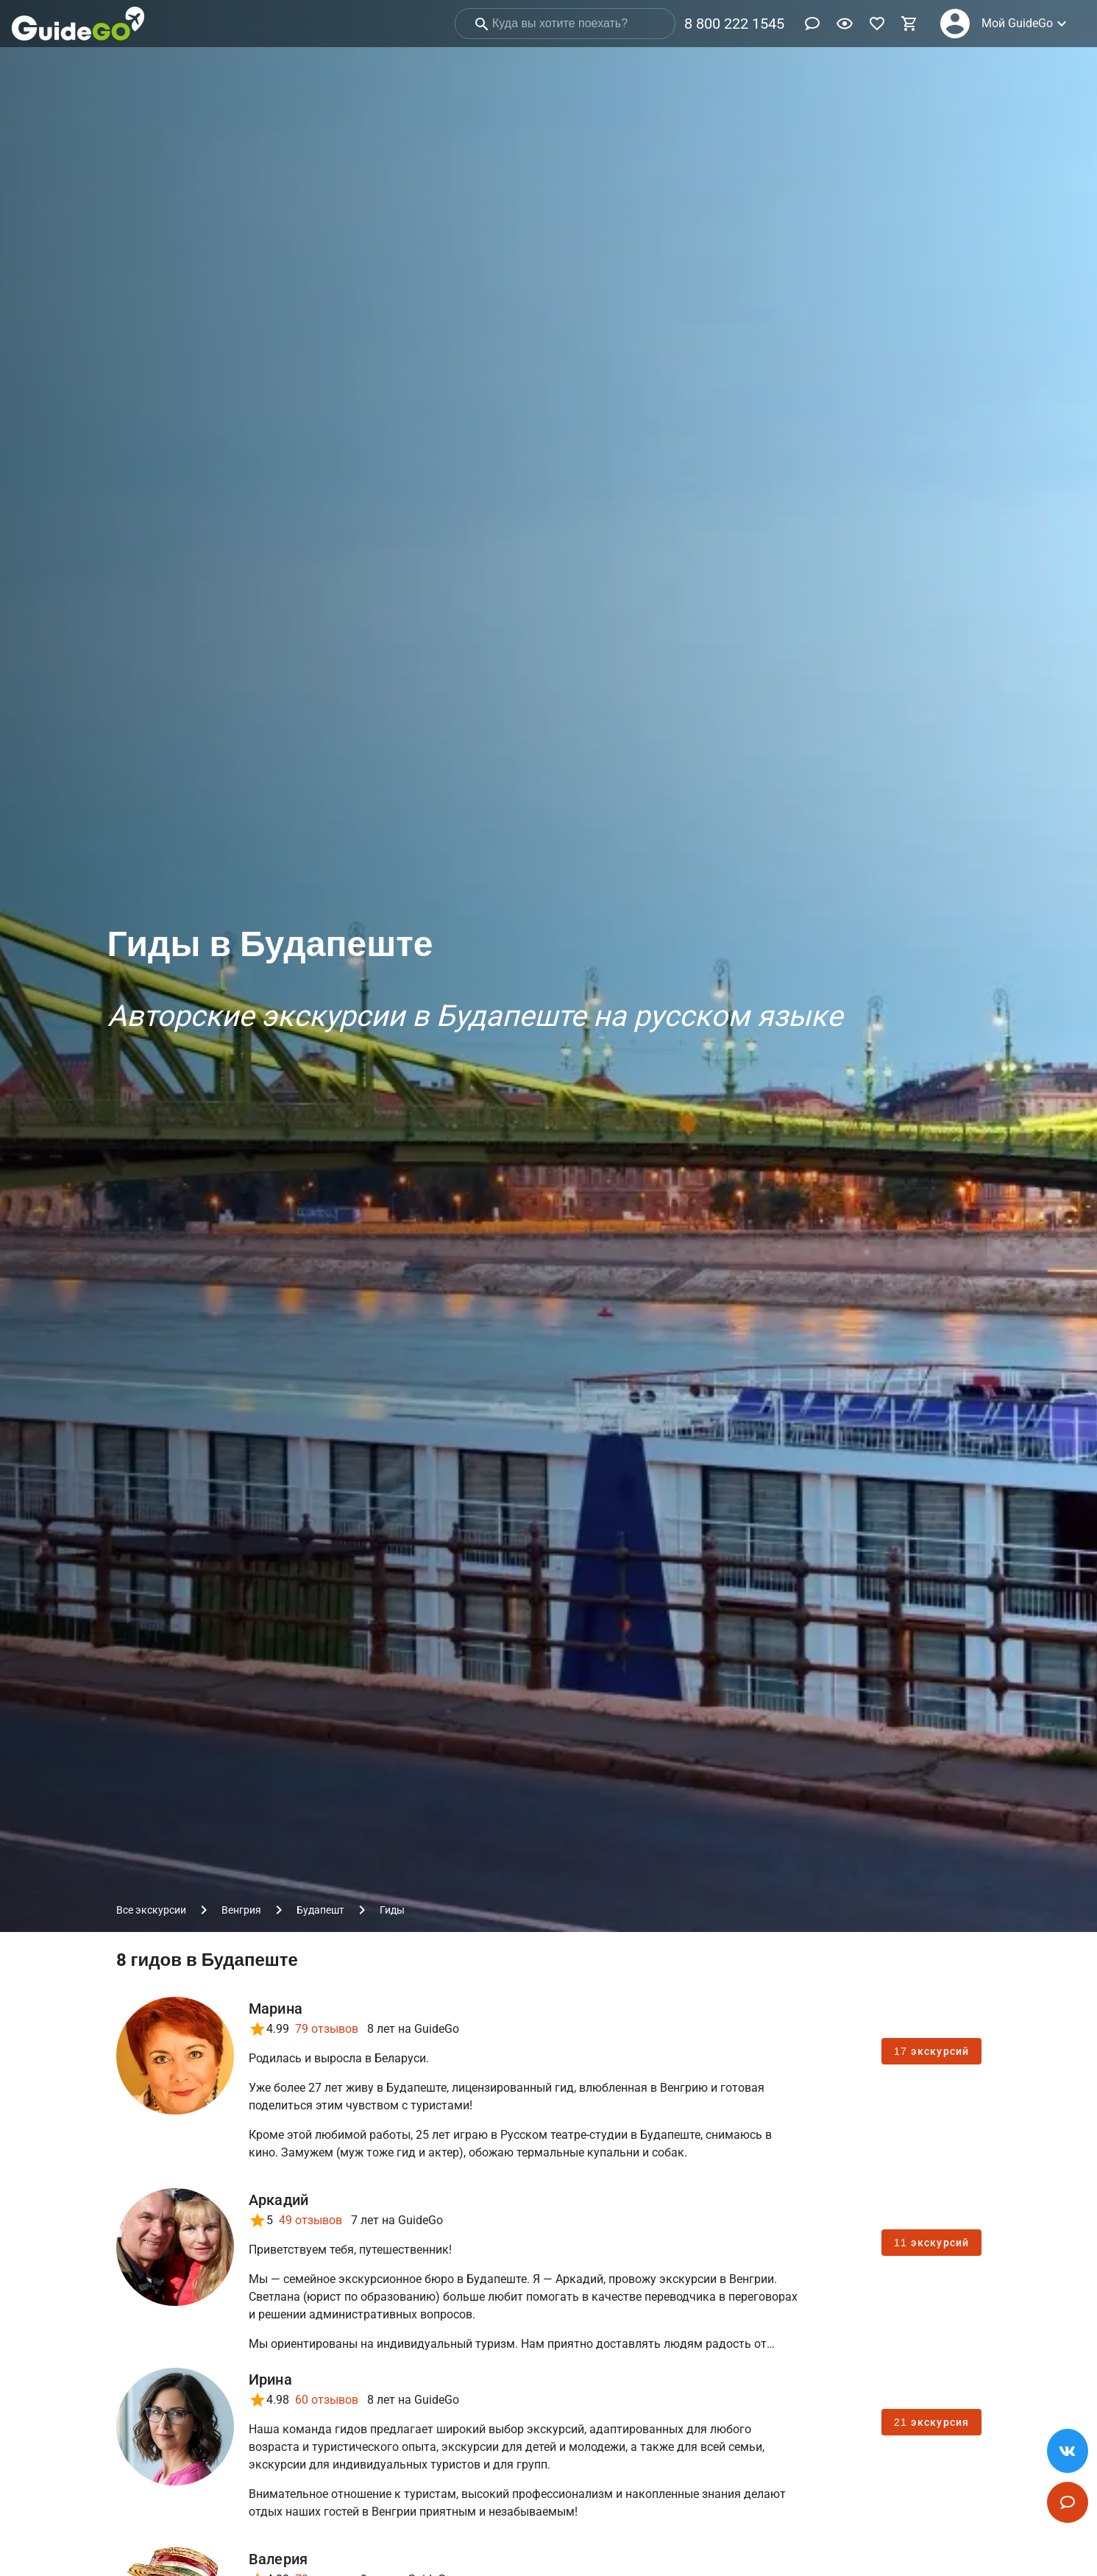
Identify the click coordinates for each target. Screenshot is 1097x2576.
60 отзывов (326, 2400)
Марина (276, 2008)
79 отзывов (326, 2029)
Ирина (270, 2379)
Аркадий (279, 2200)
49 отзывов (310, 2220)
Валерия (278, 2559)
